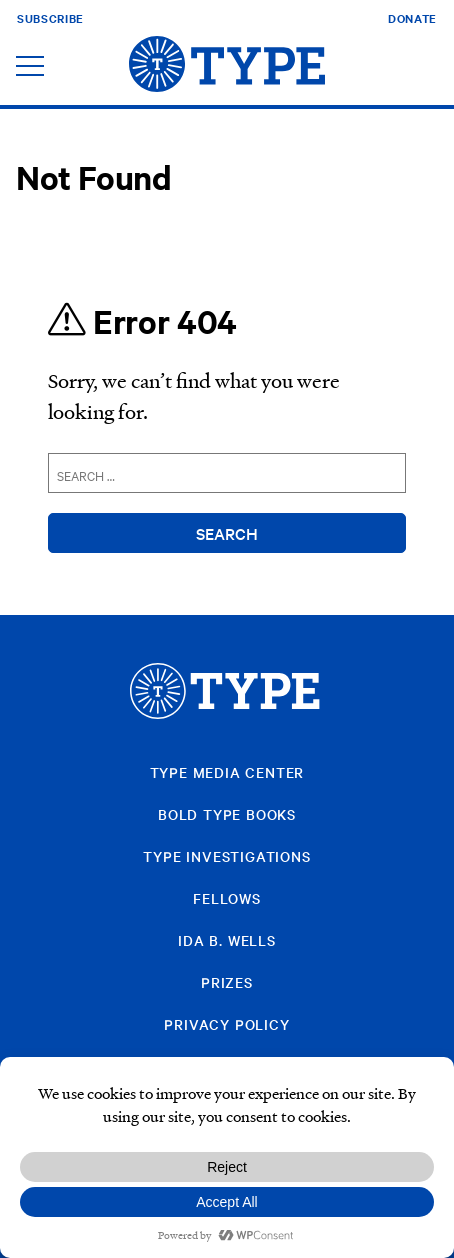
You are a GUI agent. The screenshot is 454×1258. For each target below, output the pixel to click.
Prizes (227, 982)
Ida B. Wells (227, 940)
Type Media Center (227, 772)
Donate (412, 18)
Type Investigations (226, 856)
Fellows (227, 898)
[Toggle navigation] (30, 67)
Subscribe (50, 18)
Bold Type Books (227, 814)
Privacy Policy (226, 1024)
